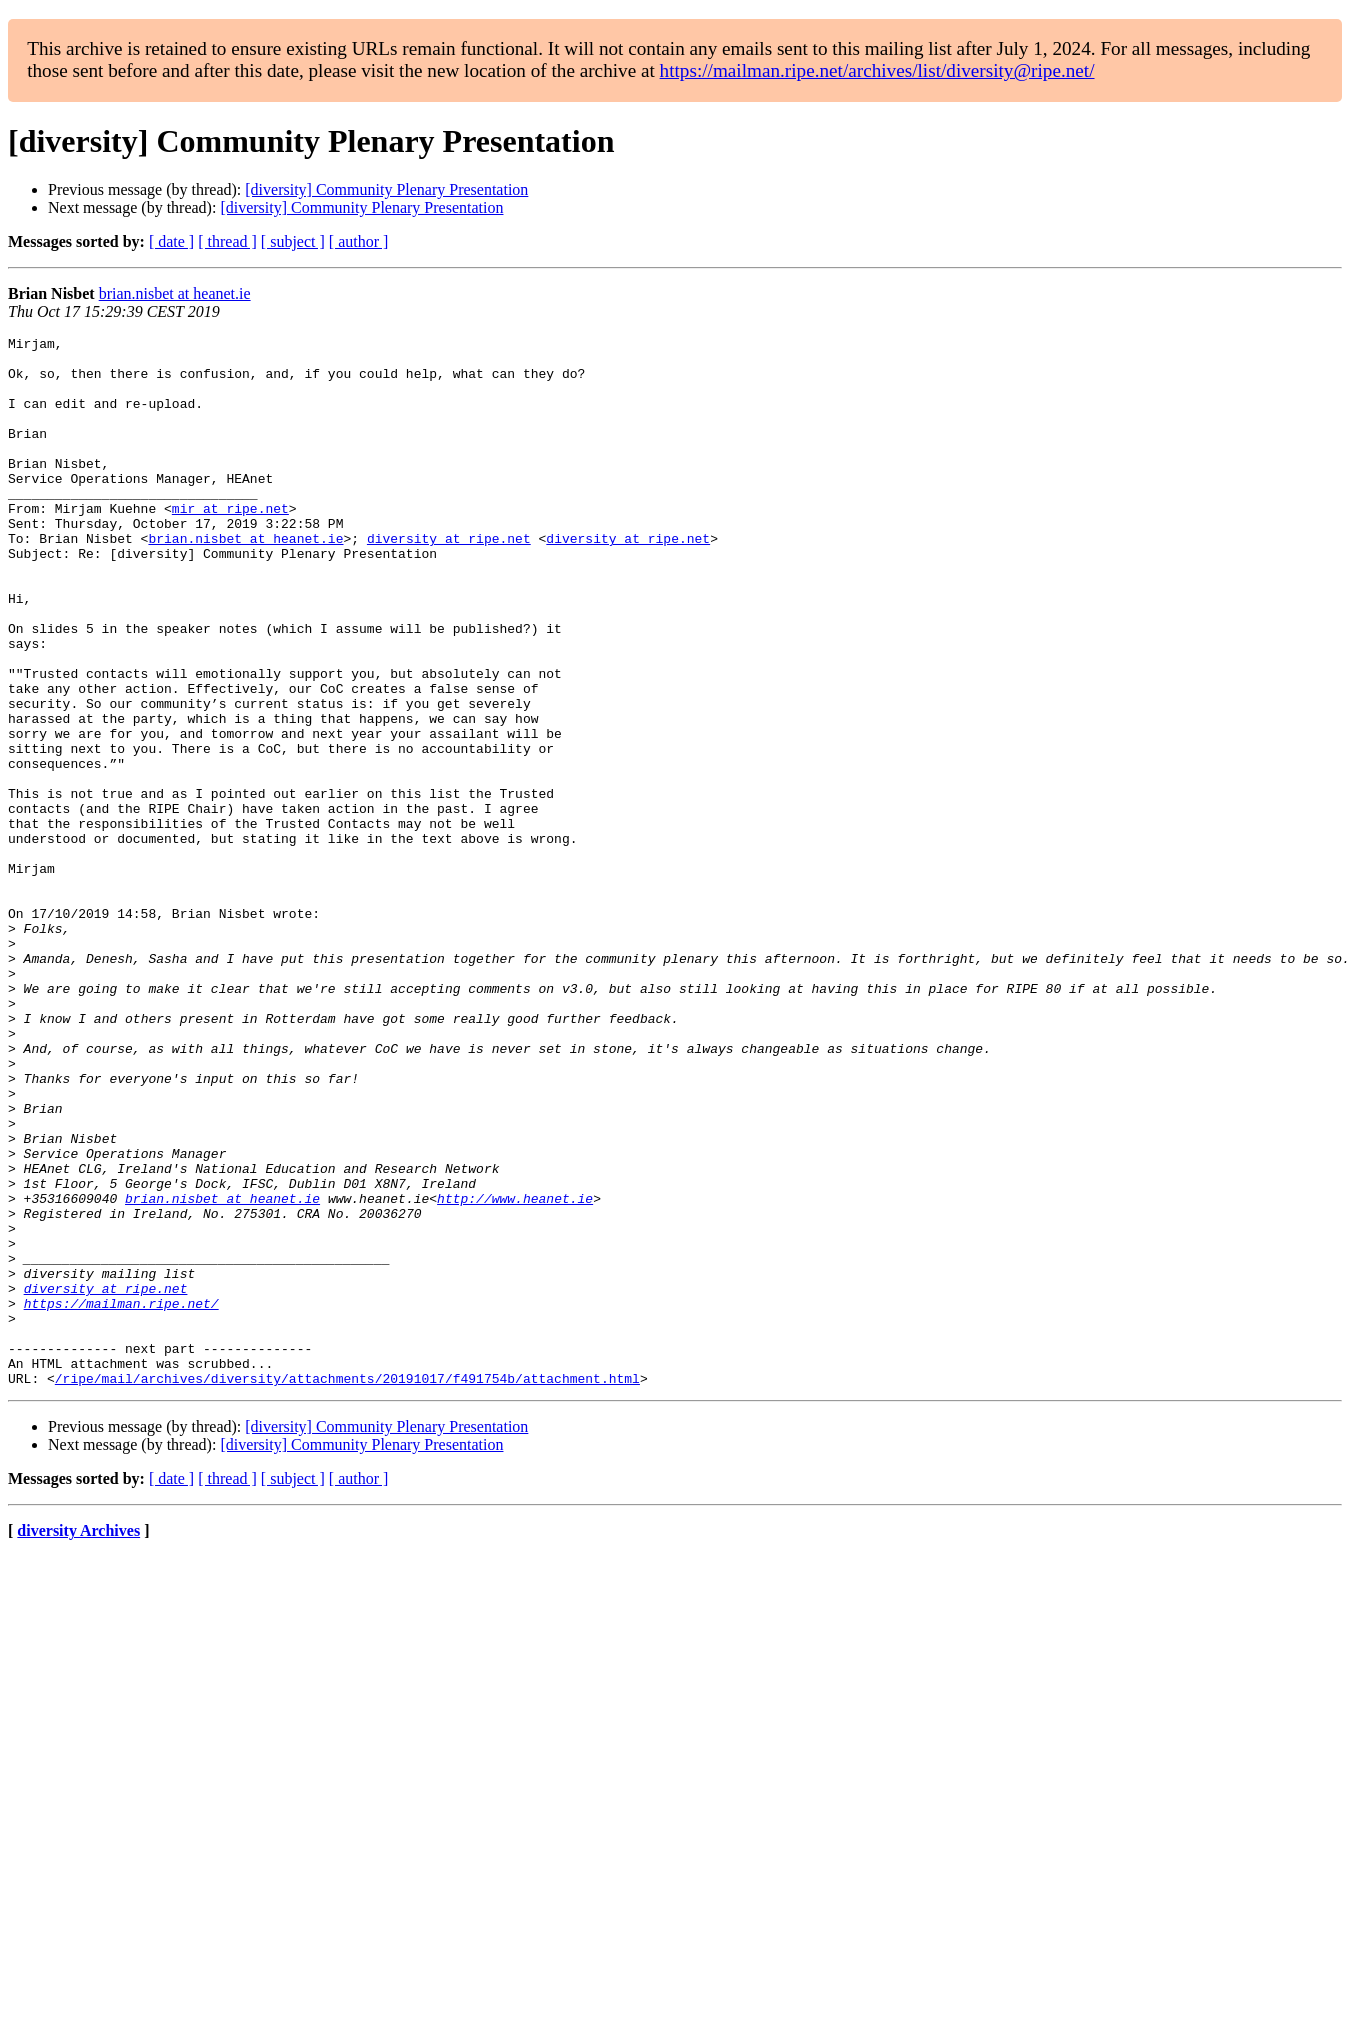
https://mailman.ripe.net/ (121, 1498)
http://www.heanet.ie (515, 1372)
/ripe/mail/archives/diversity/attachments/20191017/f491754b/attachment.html (347, 1588)
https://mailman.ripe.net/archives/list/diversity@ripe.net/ (877, 70)
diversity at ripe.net (449, 580)
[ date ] (171, 241)
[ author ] (359, 241)
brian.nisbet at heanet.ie (175, 293)
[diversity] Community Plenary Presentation (386, 189)
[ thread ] (227, 241)
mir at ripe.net (230, 544)
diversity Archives (78, 1740)
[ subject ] (293, 241)
